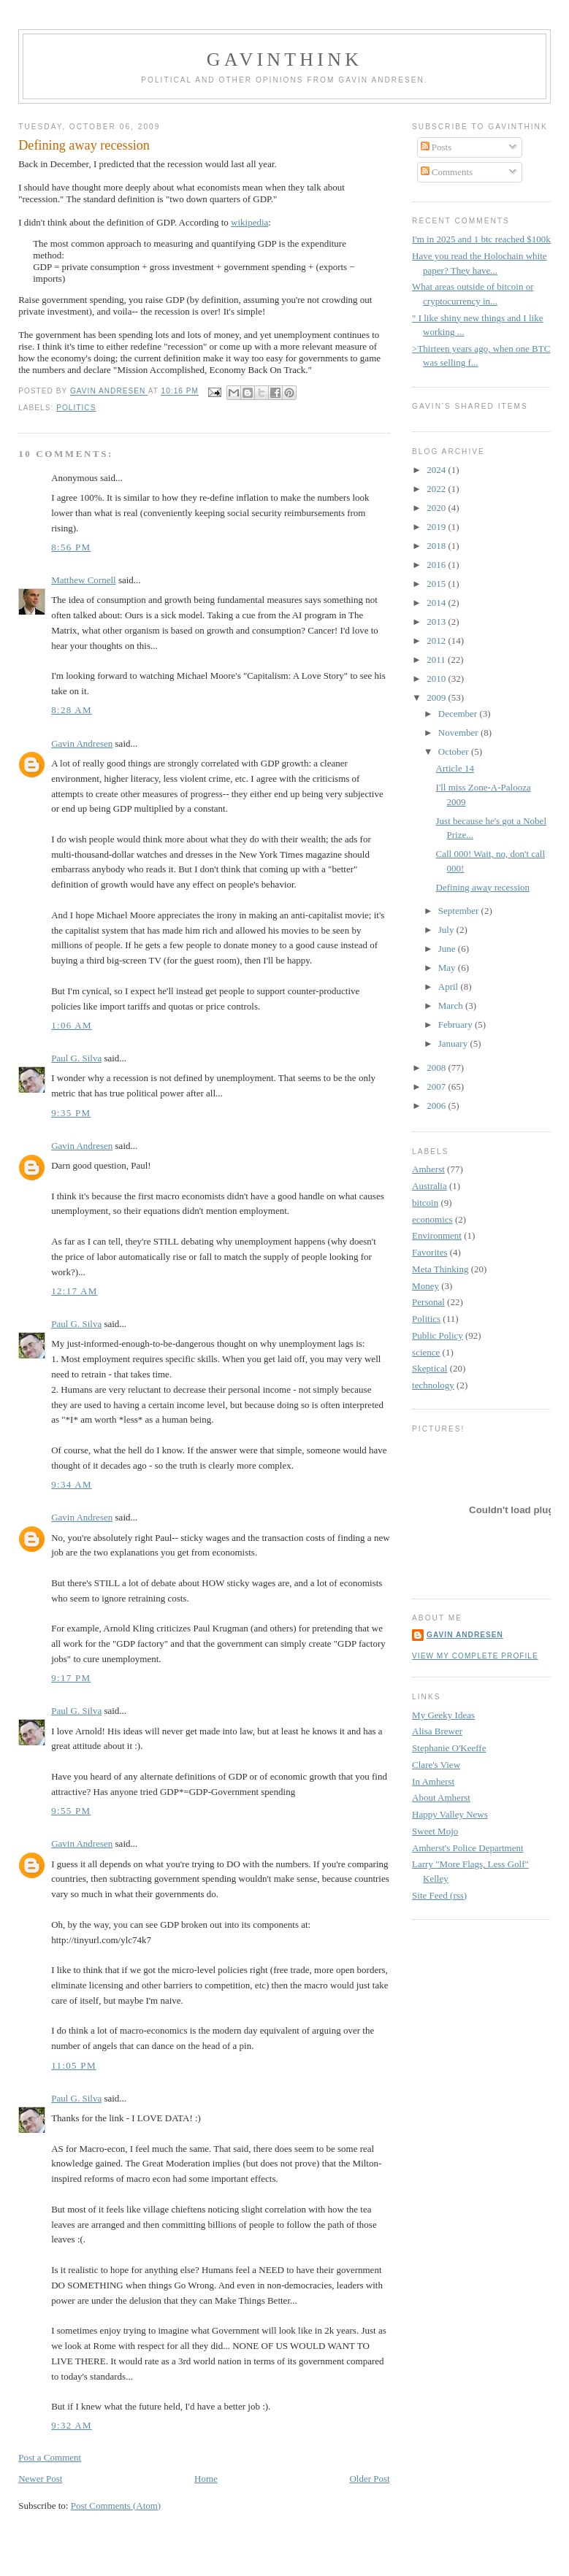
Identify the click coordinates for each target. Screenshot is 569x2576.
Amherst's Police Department (468, 1847)
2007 (437, 1086)
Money (425, 1285)
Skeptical (429, 1368)
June (448, 948)
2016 (437, 564)
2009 (437, 697)
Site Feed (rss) (439, 1895)
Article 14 (455, 768)
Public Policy (437, 1335)
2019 (437, 526)
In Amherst (433, 1781)
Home (206, 2478)
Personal (428, 1301)
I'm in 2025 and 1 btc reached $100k (481, 239)
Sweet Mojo (435, 1831)
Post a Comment (49, 2457)
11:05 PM (73, 2065)
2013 (437, 621)
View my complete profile (475, 1656)
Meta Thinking (440, 1269)
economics (432, 1219)
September (459, 910)
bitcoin (425, 1202)
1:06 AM (71, 1025)
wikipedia (249, 222)
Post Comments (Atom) (116, 2505)
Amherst (428, 1169)
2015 (437, 583)
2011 (437, 659)
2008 (437, 1067)
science (426, 1352)
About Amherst (441, 1797)
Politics (76, 408)
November (459, 732)
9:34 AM (71, 1484)
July (447, 929)
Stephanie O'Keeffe (449, 1747)
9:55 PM (71, 1810)
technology (433, 1385)
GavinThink (284, 59)
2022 (437, 488)
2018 (437, 545)
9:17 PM (71, 1677)
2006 (437, 1105)
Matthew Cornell (83, 579)
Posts (436, 147)
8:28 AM (71, 709)
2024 (437, 469)
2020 (437, 507)
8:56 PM (71, 547)
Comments (447, 171)
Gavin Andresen (81, 743)
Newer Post (40, 2478)
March (451, 1005)
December (459, 713)
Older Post (369, 2478)
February (456, 1024)
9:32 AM (71, 2425)
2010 (437, 678)
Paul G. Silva (76, 1058)
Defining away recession (483, 887)
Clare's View (436, 1764)
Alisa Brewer (437, 1731)
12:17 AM (74, 1290)
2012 (437, 640)
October (454, 751)
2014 (437, 602)
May (448, 967)
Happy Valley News (450, 1814)
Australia (429, 1185)
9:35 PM (71, 1112)
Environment (437, 1235)
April (449, 986)
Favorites (429, 1252)
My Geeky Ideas (443, 1715)
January (454, 1043)
